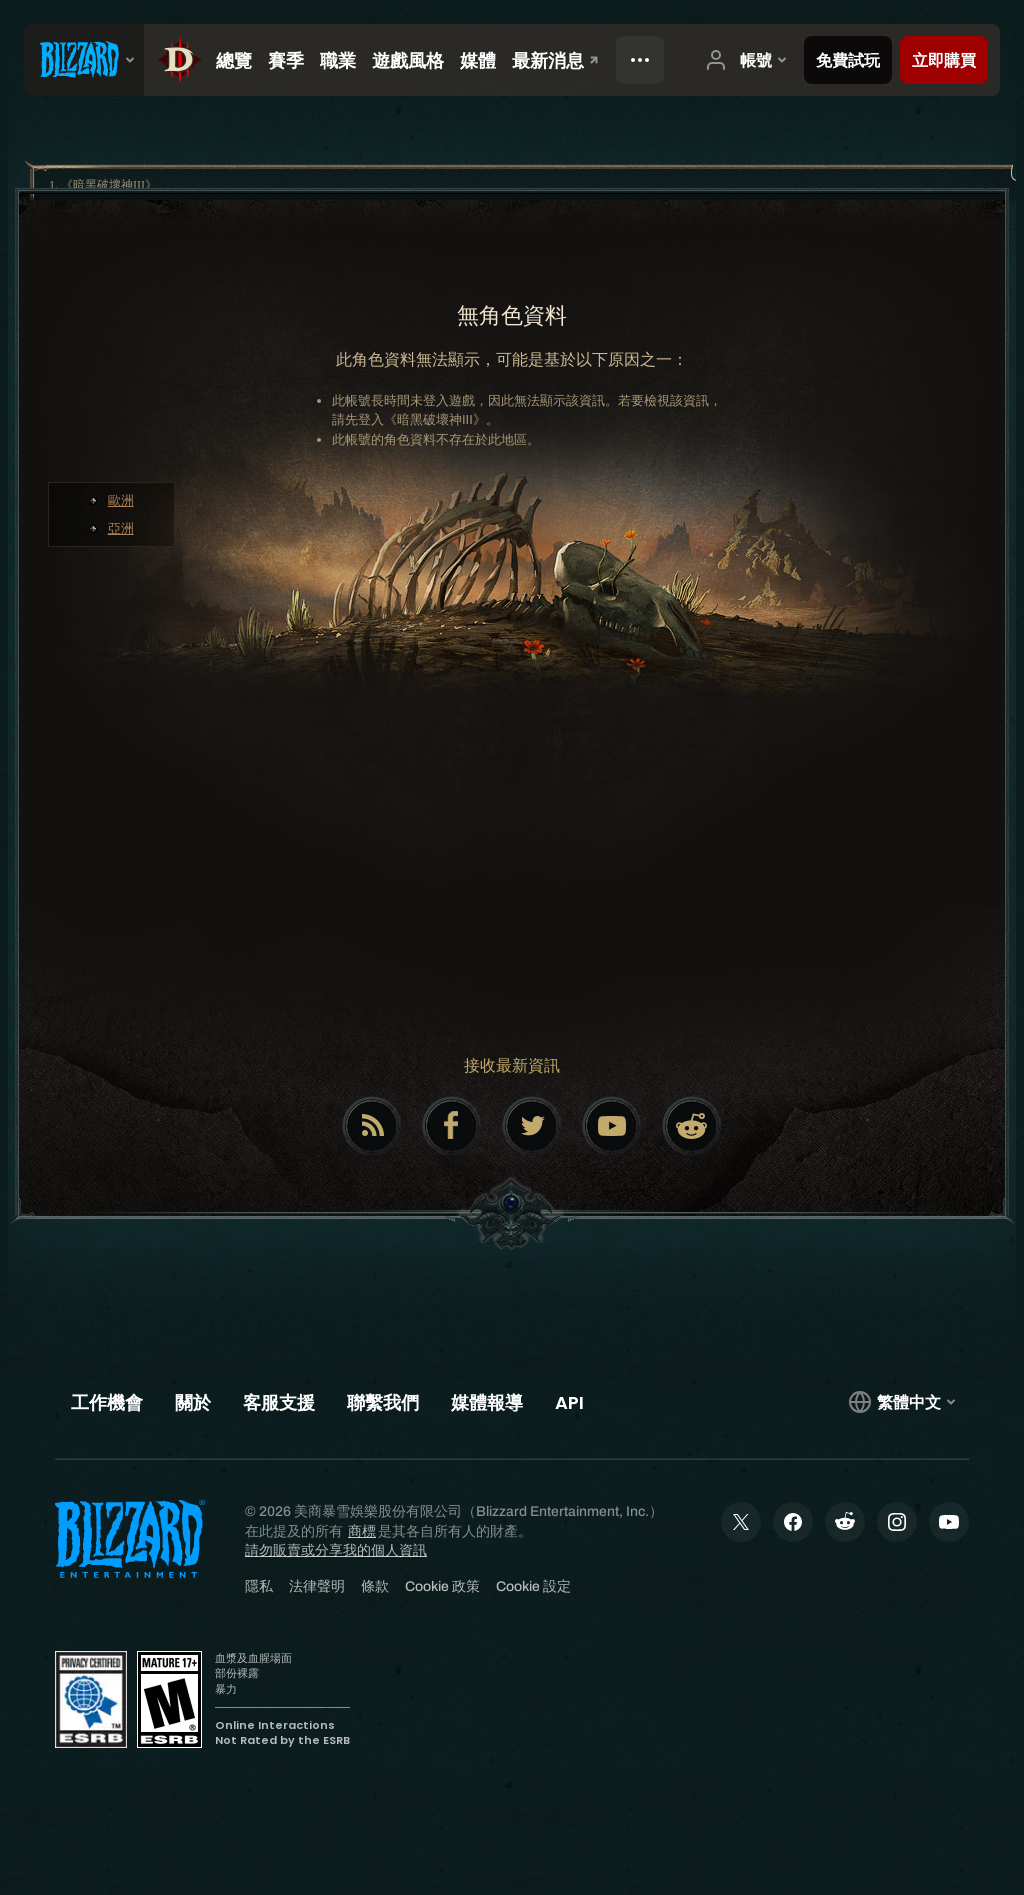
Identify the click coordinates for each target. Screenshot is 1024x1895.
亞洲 (121, 528)
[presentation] (84, 60)
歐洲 (121, 500)
